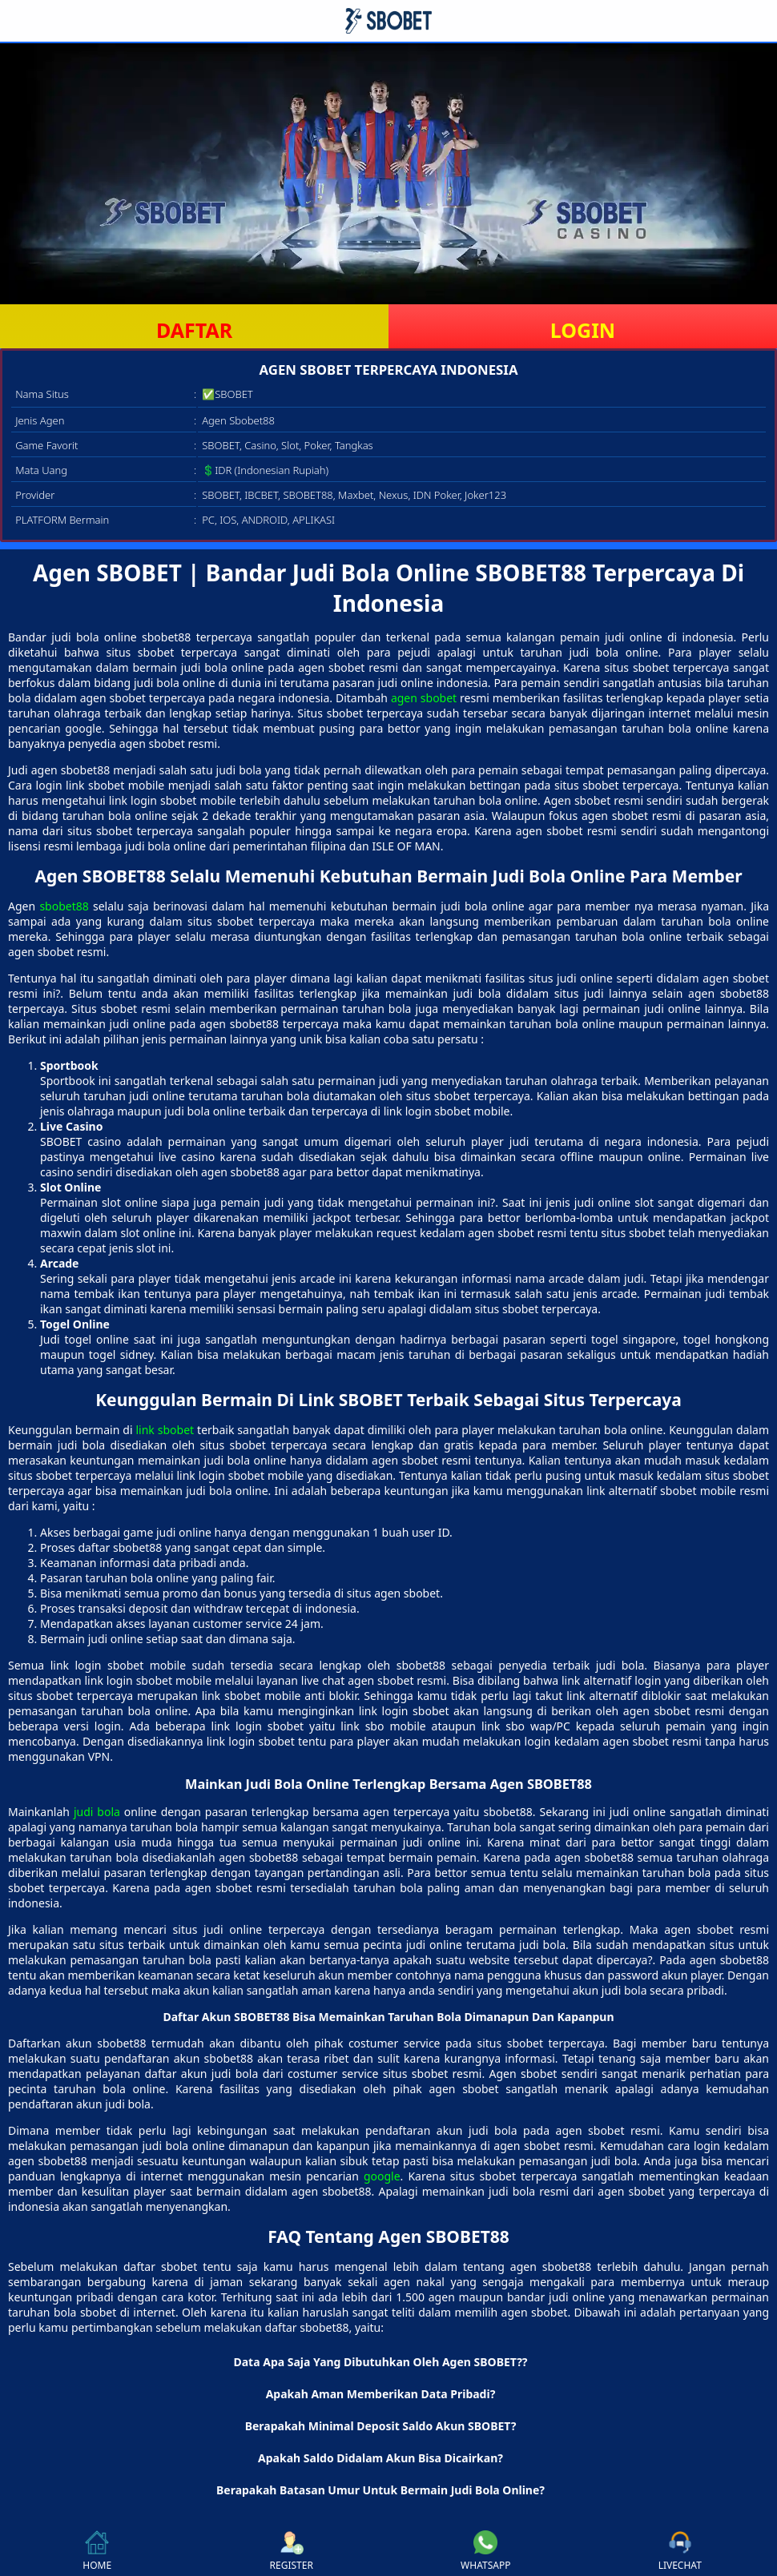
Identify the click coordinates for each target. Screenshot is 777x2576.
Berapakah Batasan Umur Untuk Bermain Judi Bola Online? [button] (380, 2490)
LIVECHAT (680, 2551)
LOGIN (582, 330)
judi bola (97, 1811)
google (382, 2176)
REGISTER (291, 2551)
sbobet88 (63, 906)
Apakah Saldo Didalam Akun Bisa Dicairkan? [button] (380, 2457)
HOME (97, 2551)
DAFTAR (194, 330)
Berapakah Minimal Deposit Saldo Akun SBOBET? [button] (381, 2425)
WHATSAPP (485, 2551)
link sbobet (164, 1429)
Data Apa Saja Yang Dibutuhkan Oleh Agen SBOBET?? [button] (380, 2361)
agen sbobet (424, 697)
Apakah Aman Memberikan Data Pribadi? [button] (381, 2393)
